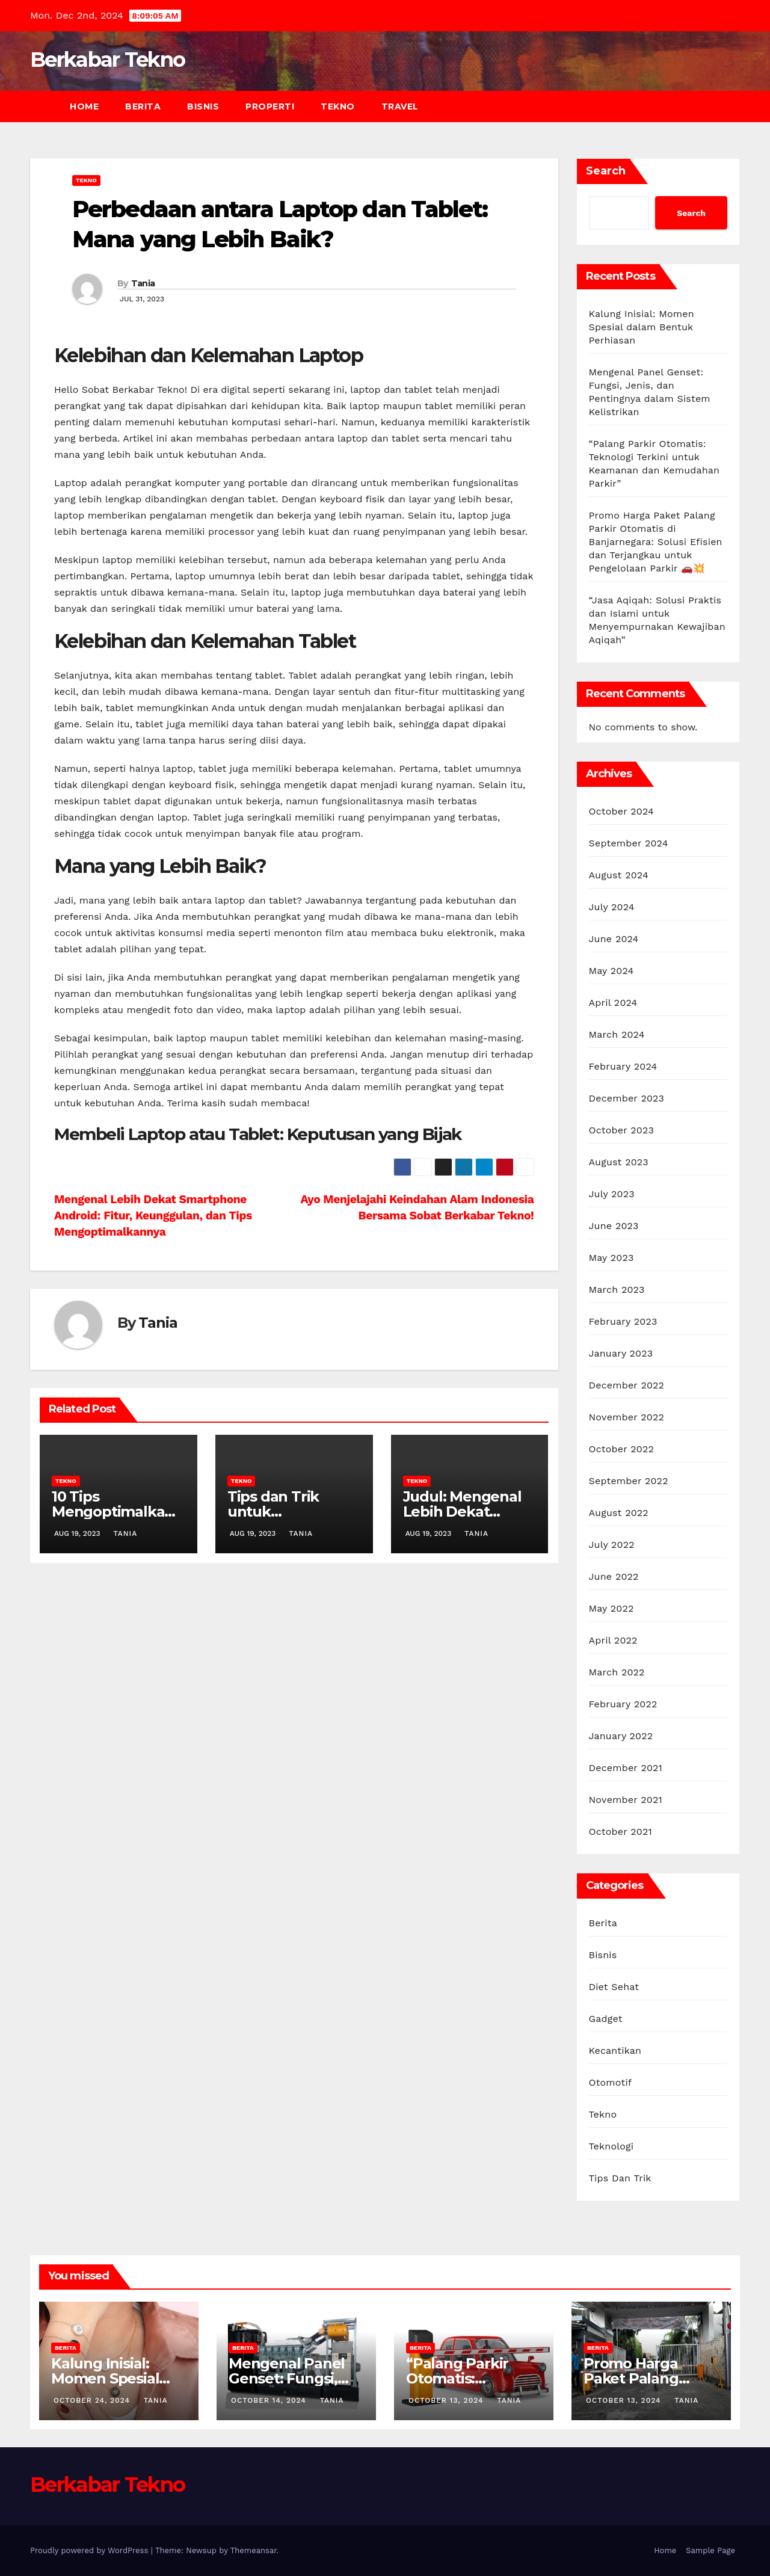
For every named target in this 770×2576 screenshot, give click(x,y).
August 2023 (618, 1162)
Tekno (338, 106)
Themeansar (253, 2550)
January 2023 (621, 1353)
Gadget (606, 2018)
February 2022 (623, 1704)
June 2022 (614, 1576)
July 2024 (612, 907)
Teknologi (611, 2146)
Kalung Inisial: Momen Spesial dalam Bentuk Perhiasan (641, 327)
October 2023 (621, 1130)
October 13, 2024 (447, 2400)
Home (84, 106)
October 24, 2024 (93, 2400)
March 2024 (617, 1034)
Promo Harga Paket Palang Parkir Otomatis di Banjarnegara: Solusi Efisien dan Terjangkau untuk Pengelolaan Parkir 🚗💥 (655, 542)
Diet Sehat (614, 1986)
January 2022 (621, 1736)
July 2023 (612, 1194)
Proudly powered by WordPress (90, 2550)
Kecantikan (615, 2050)
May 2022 (611, 1608)
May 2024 (611, 970)
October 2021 (620, 1831)
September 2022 (628, 1481)
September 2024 (628, 843)
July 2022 (612, 1544)
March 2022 (617, 1672)
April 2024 (613, 1002)
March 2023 (617, 1289)
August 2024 (618, 875)
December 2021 (626, 1767)
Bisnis (203, 106)
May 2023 (611, 1257)
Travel (400, 106)
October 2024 (621, 811)
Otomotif (610, 2082)
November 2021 (625, 1799)
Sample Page (710, 2550)
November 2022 (626, 1417)
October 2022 (621, 1449)
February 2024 (623, 1066)
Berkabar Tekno (107, 59)
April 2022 (613, 1640)
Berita (143, 106)
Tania (143, 283)
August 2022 (618, 1512)
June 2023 (614, 1225)
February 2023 (623, 1321)
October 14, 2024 (270, 2400)
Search (606, 170)
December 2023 (627, 1098)
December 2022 (627, 1385)
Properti (269, 106)
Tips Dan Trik (620, 2178)
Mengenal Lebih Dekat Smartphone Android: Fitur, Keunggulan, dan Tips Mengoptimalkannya (153, 1215)
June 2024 (614, 938)
